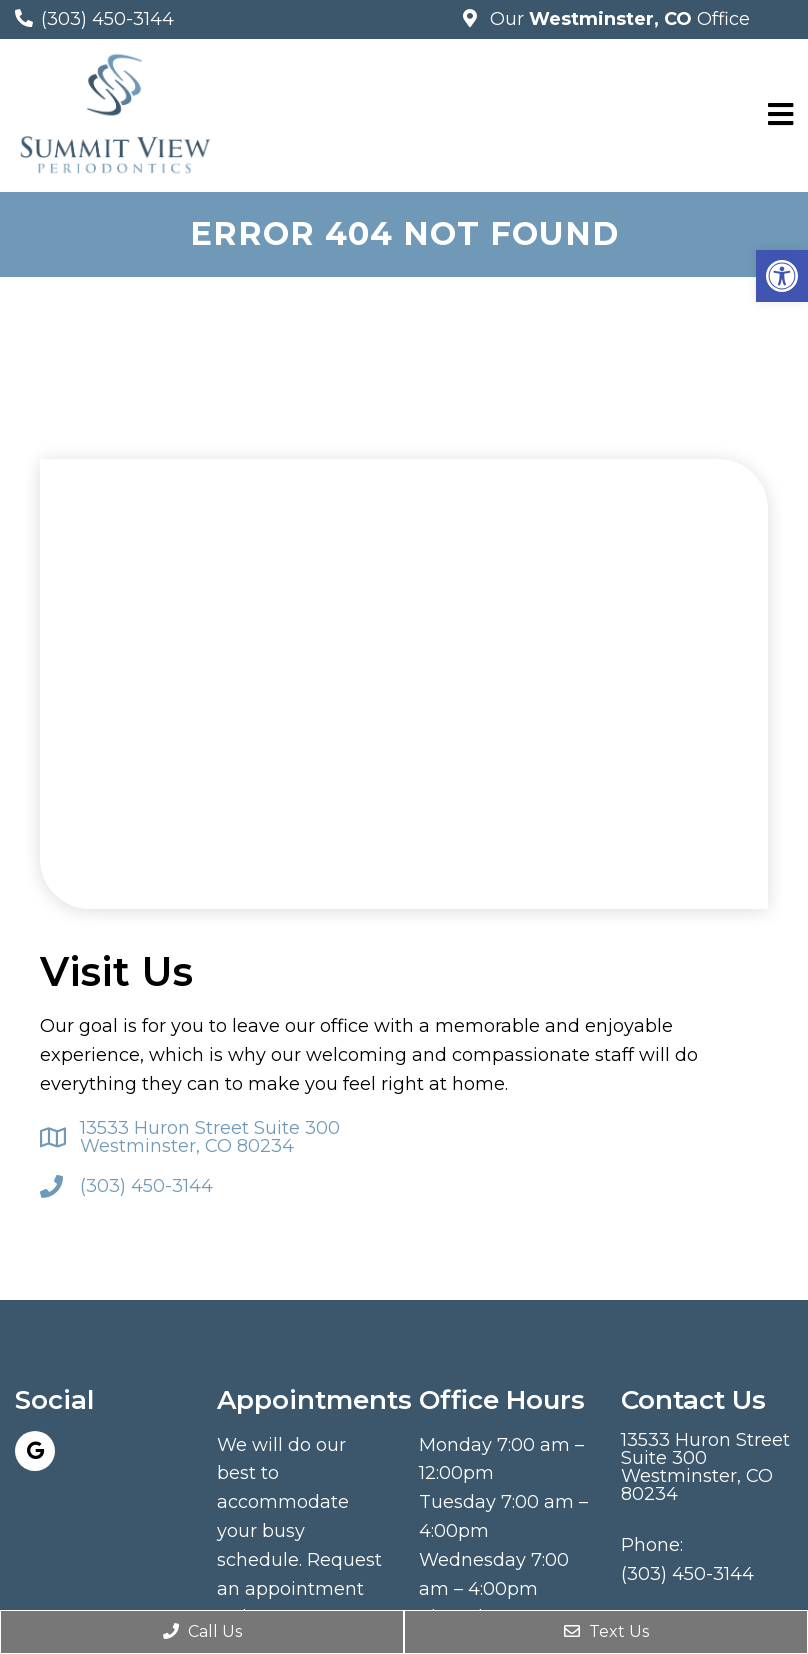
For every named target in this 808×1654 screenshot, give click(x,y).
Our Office (617, 19)
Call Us (202, 1631)
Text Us (606, 1631)
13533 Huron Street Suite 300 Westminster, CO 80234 (210, 1137)
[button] (782, 276)
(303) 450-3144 (107, 19)
